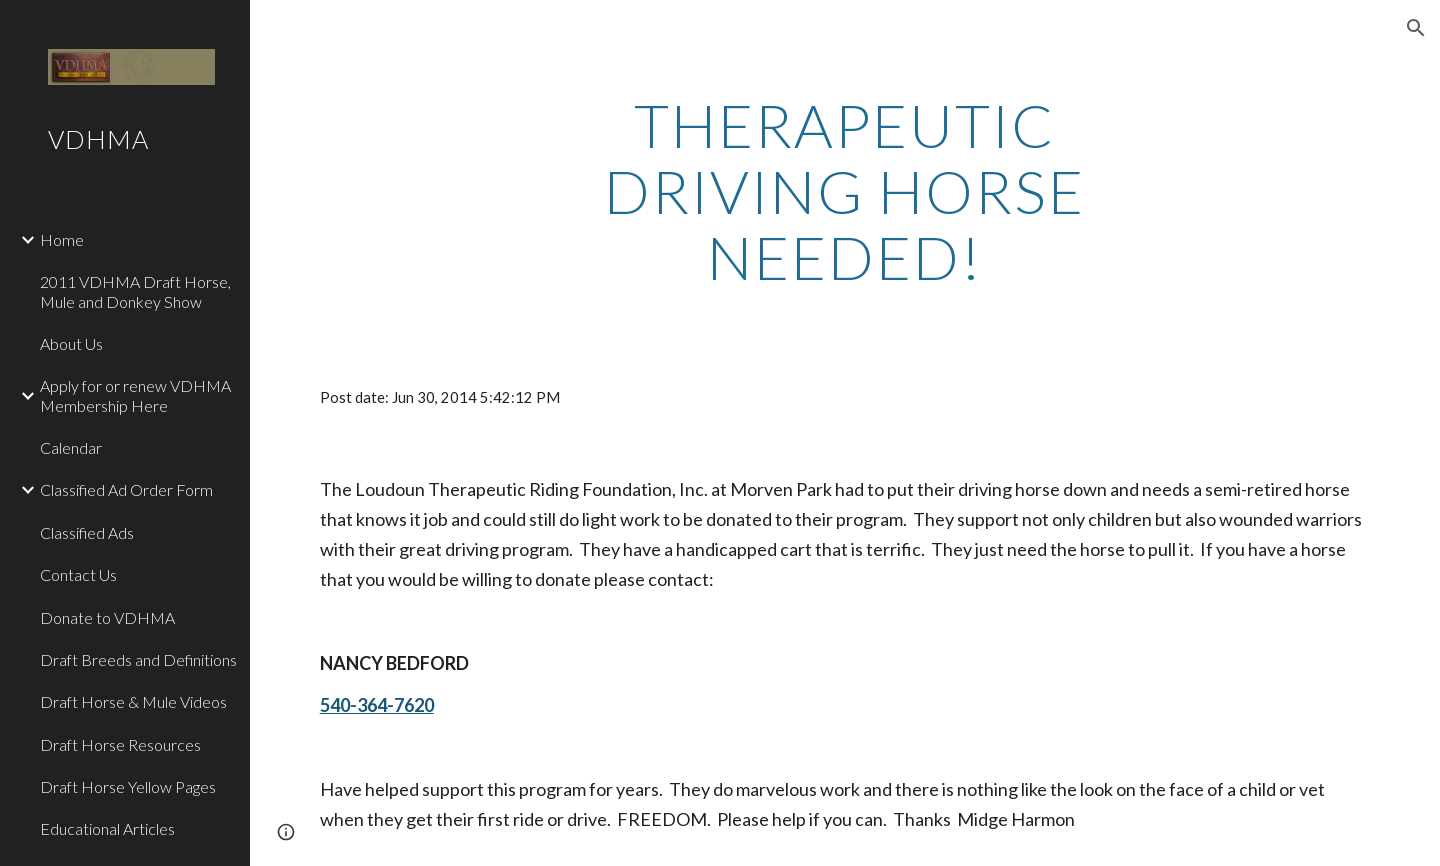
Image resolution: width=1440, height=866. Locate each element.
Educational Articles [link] (107, 828)
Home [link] (62, 239)
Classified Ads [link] (87, 532)
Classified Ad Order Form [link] (126, 489)
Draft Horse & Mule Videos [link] (133, 701)
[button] (1416, 28)
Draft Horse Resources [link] (120, 744)
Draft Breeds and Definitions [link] (138, 659)
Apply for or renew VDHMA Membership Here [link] (135, 395)
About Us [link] (71, 343)
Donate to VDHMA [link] (107, 617)
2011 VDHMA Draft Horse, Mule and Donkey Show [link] (135, 291)
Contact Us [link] (78, 574)
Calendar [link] (71, 447)
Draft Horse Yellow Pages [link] (128, 786)
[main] (845, 191)
